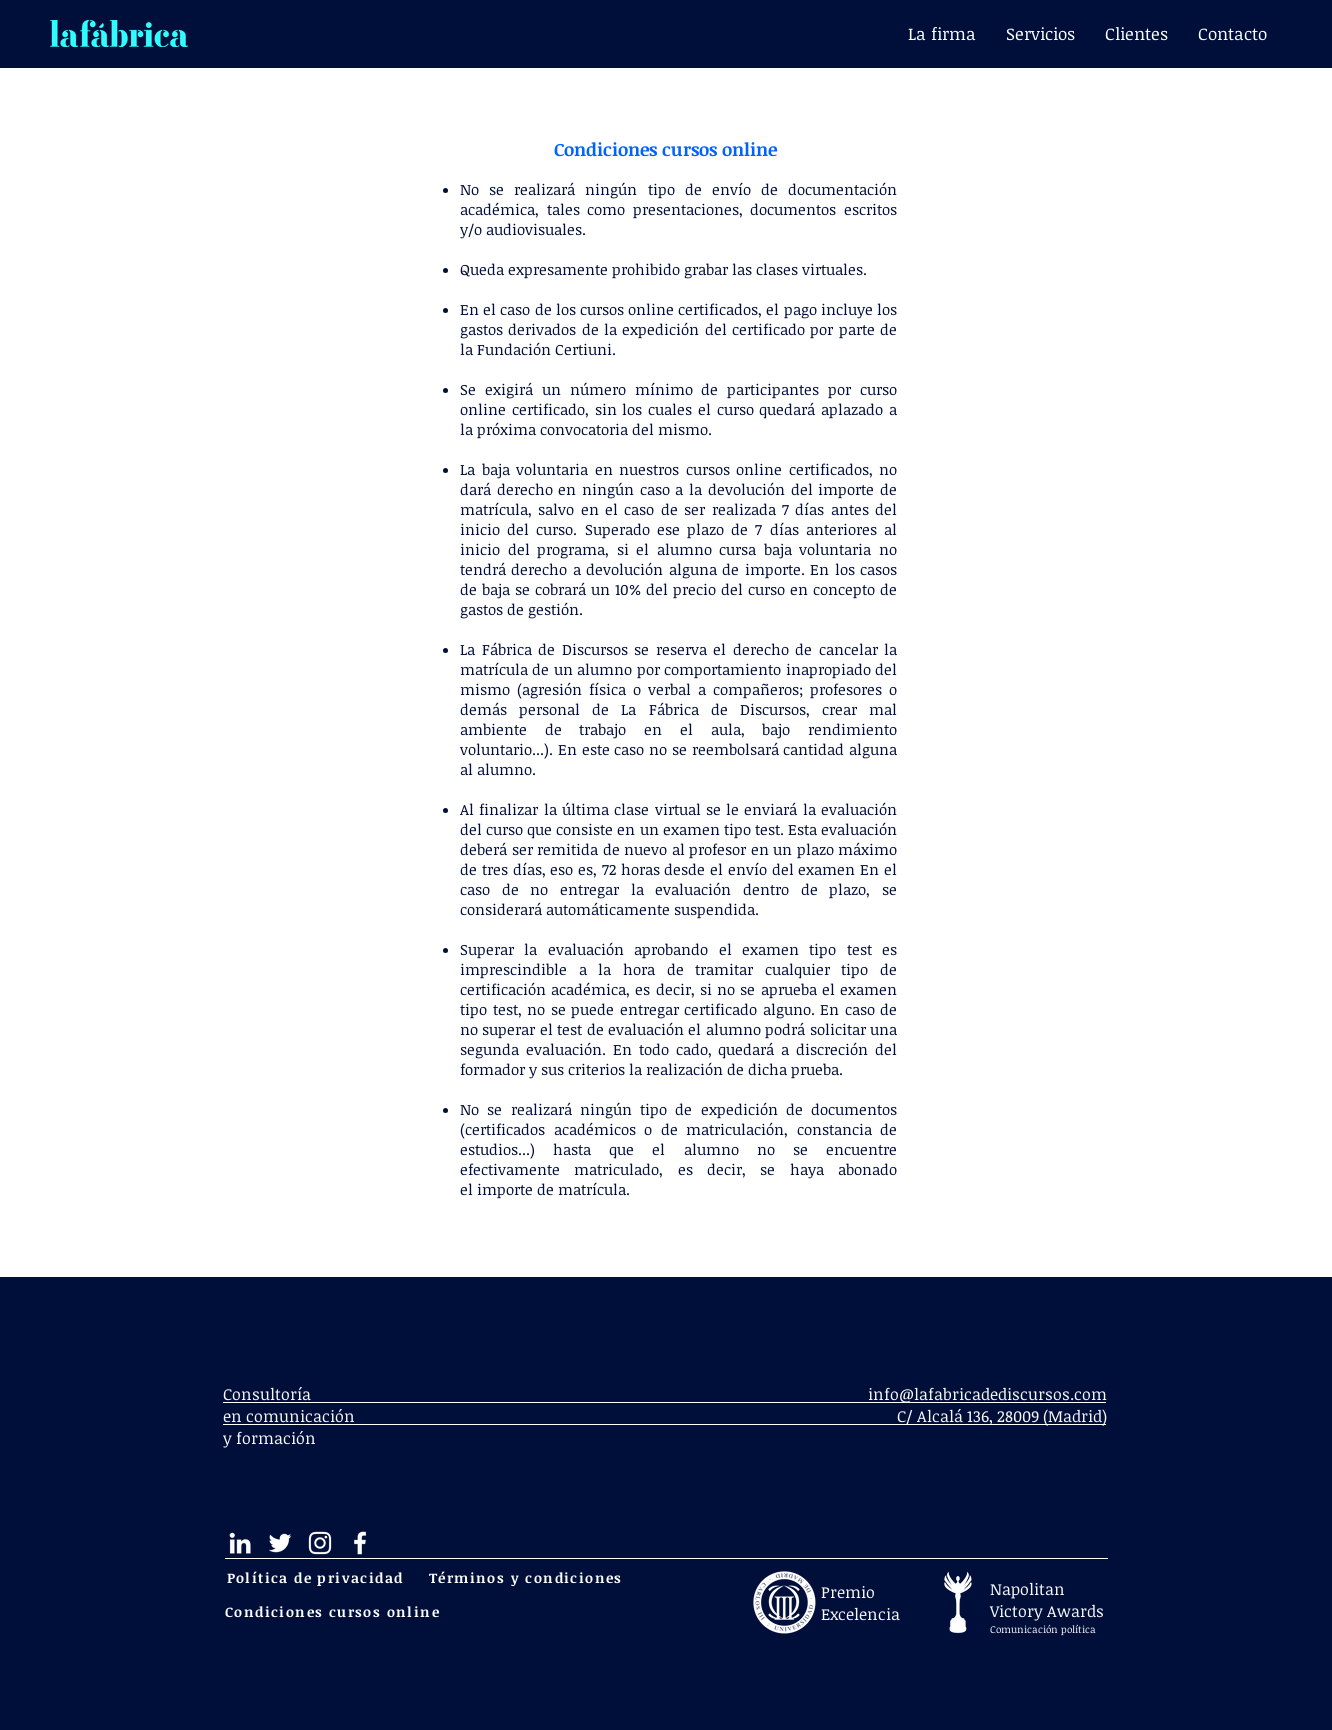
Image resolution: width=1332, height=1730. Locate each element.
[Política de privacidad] (317, 1577)
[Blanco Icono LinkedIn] (240, 1543)
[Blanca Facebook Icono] (360, 1543)
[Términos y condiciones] (528, 1577)
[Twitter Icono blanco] (280, 1543)
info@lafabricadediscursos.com (987, 1394)
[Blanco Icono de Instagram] (320, 1543)
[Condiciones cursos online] (334, 1611)
